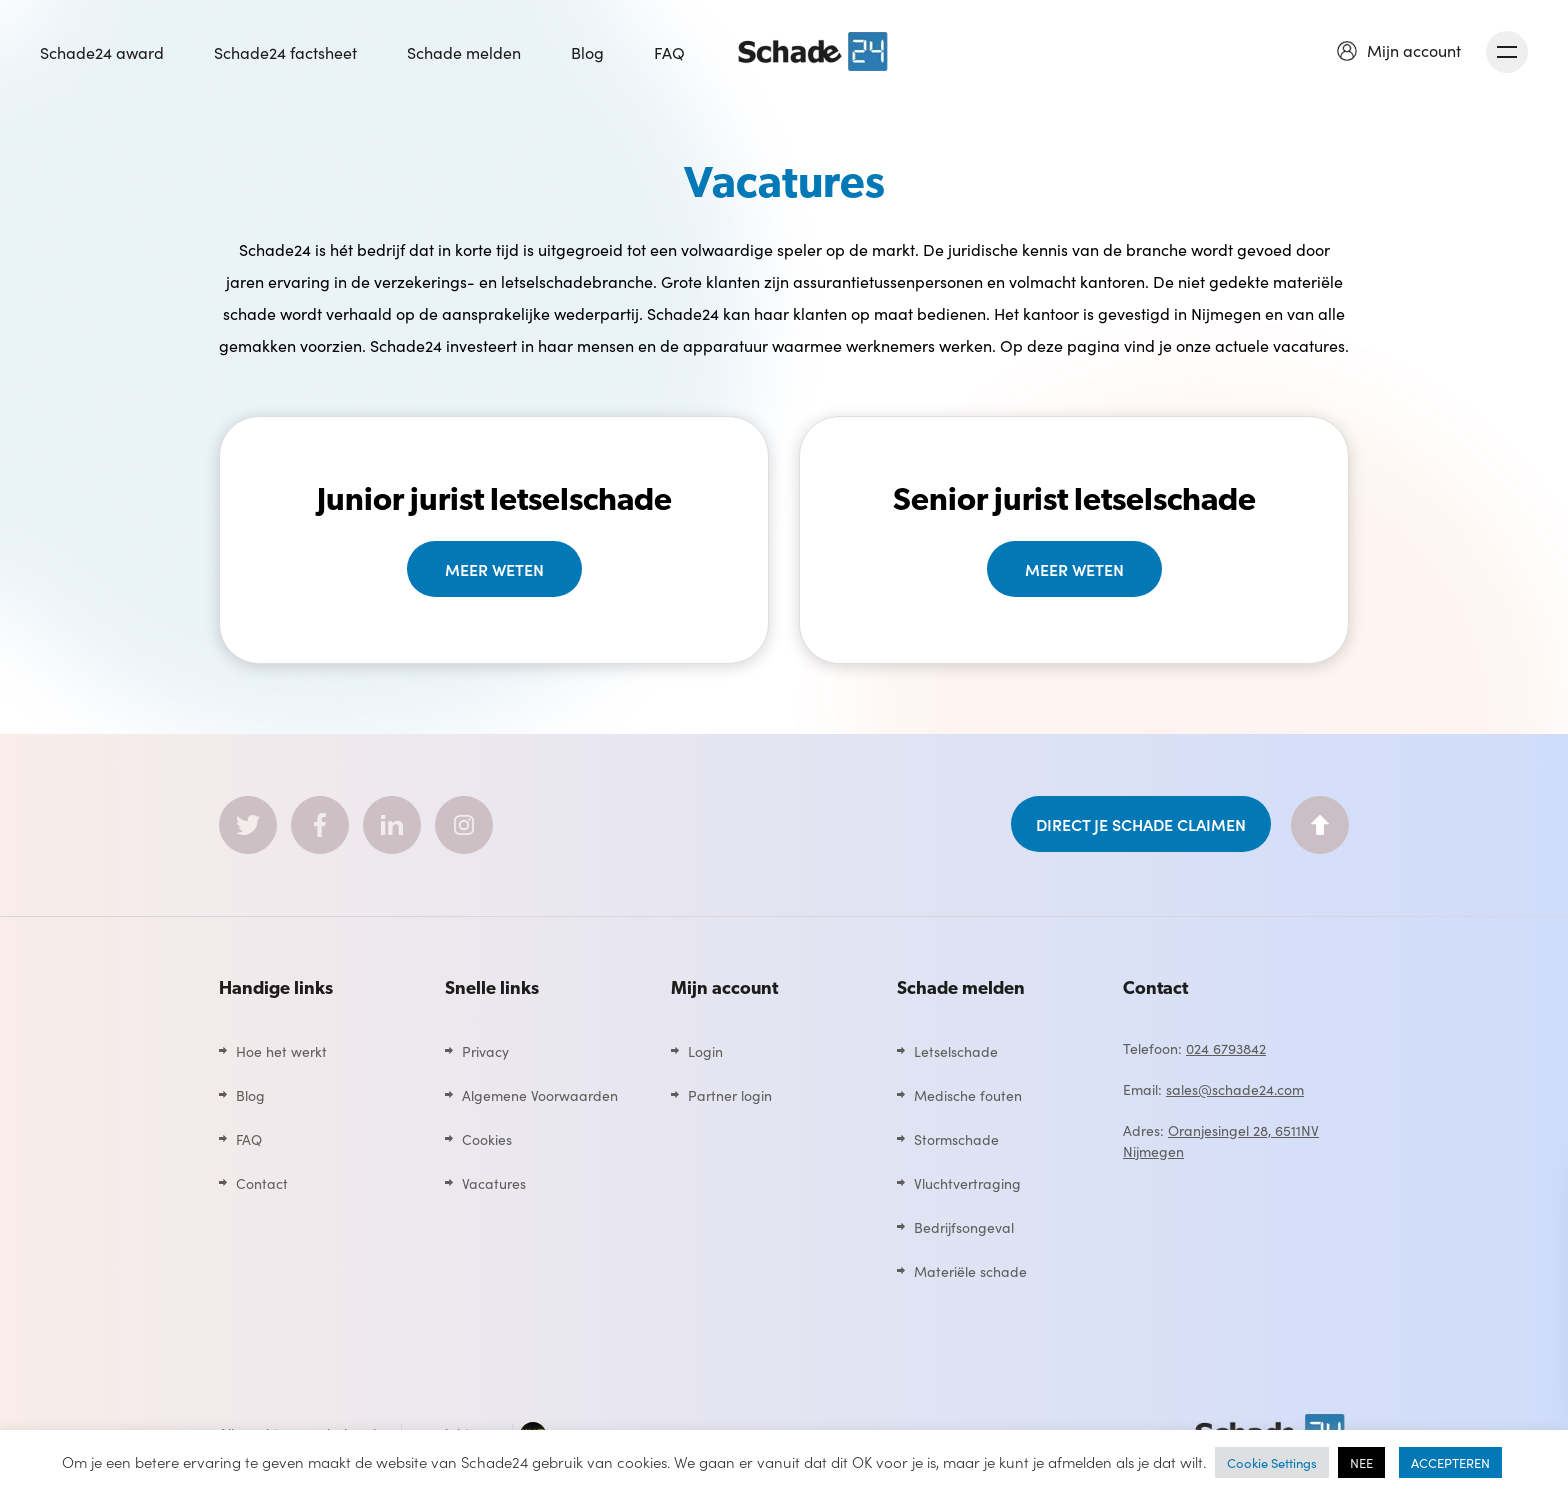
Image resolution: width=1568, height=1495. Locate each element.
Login (705, 1051)
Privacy (485, 1051)
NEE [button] (1361, 1462)
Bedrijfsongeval (964, 1227)
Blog (587, 52)
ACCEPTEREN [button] (1450, 1462)
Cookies (487, 1139)
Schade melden (464, 52)
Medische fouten (968, 1095)
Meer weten (494, 569)
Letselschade (956, 1051)
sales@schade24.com (1235, 1089)
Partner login (730, 1095)
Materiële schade (970, 1271)
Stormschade (956, 1139)
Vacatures (494, 1183)
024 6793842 (1226, 1048)
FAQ (669, 52)
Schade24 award (102, 52)
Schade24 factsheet (285, 52)
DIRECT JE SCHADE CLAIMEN (1141, 824)
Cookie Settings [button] (1272, 1462)
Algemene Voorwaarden (540, 1095)
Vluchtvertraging (967, 1183)
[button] (1399, 50)
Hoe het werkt (281, 1051)
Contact (262, 1183)
